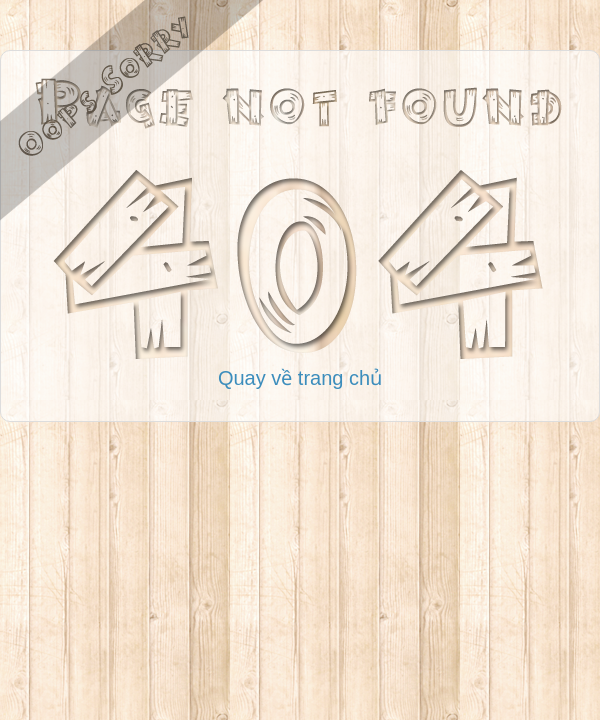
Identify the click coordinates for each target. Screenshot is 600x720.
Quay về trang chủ (300, 378)
